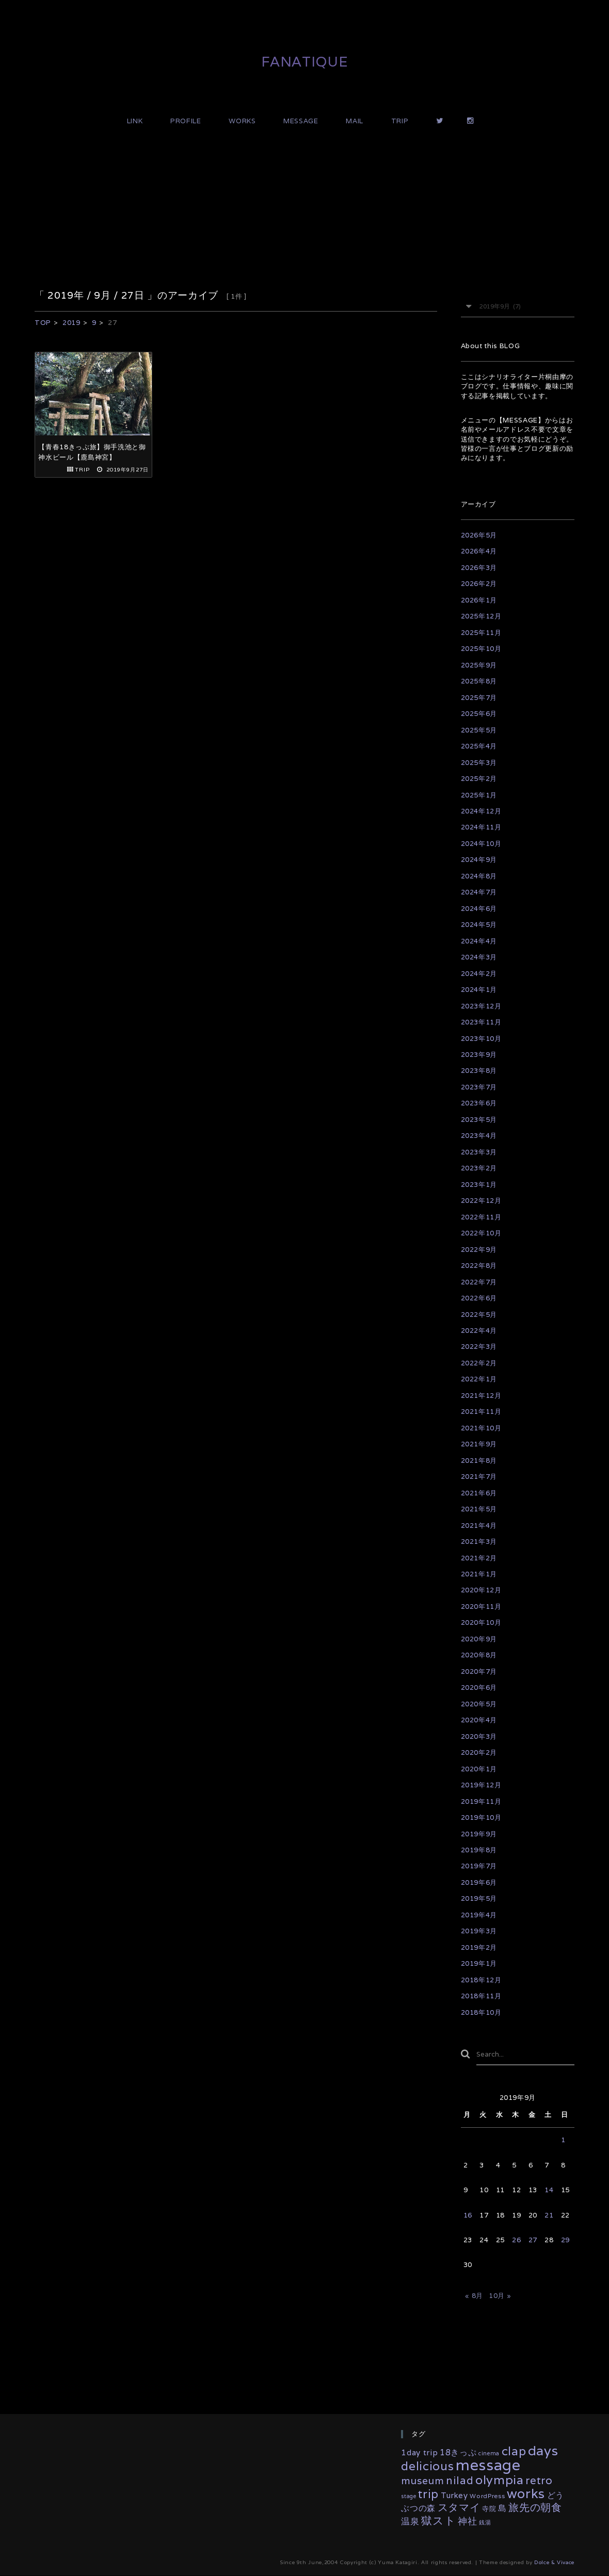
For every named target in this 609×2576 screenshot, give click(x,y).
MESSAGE (300, 121)
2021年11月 (481, 1411)
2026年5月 (479, 535)
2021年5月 (479, 1509)
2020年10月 (481, 1622)
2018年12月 (481, 1980)
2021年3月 (479, 1541)
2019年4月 (479, 1915)
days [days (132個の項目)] (543, 2450)
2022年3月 (479, 1346)
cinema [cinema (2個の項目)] (489, 2453)
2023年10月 (481, 1038)
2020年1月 (479, 1769)
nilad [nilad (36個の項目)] (459, 2480)
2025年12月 (481, 616)
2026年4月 (479, 551)
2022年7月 (479, 1282)
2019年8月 (479, 1850)
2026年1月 (479, 600)
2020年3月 (479, 1736)
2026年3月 (479, 567)
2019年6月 (479, 1882)
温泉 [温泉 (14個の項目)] (410, 2521)
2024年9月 (479, 859)
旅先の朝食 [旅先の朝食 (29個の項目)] (535, 2508)
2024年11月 (481, 827)
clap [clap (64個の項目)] (514, 2451)
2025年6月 (479, 713)
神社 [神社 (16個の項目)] (467, 2521)
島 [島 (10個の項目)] (502, 2508)
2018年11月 (481, 1996)
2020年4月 (479, 1720)
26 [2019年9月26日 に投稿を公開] (516, 2240)
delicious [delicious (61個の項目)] (427, 2466)
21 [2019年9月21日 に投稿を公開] (548, 2215)
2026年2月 (479, 583)
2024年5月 (479, 924)
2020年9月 (479, 1639)
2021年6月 (479, 1493)
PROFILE (185, 121)
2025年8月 (479, 681)
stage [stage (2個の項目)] (408, 2496)
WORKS (242, 121)
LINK (135, 121)
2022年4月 (479, 1330)
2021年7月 (479, 1476)
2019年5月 (479, 1898)
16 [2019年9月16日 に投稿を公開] (467, 2215)
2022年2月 (479, 1363)
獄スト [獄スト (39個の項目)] (438, 2521)
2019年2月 (479, 1947)
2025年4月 (479, 746)
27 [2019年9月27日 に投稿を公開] (532, 2240)
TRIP (400, 121)
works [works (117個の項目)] (526, 2493)
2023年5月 (479, 1119)
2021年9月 (479, 1444)
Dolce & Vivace (554, 2562)
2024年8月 (479, 876)
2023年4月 (479, 1135)
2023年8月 (479, 1070)
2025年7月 (479, 697)
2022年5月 (479, 1314)
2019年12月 (481, 1785)
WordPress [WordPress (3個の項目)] (487, 2496)
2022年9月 (479, 1249)
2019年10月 (481, 1817)
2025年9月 (479, 665)
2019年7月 (479, 1866)
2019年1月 (479, 1963)
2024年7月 (479, 892)
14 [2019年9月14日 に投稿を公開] (548, 2190)
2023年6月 (479, 1103)
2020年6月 (479, 1687)
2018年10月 (481, 2012)
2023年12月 (481, 1006)
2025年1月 (479, 795)
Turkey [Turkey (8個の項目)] (454, 2495)
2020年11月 (481, 1606)
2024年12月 (481, 811)
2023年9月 (479, 1054)
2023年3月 (479, 1152)
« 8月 (474, 2295)
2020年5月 (479, 1704)
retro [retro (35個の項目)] (538, 2480)
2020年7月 (479, 1671)
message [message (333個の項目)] (488, 2465)
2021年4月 (479, 1525)
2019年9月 (479, 1834)
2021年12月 (481, 1395)
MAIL (354, 121)
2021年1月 (479, 1574)
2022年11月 (481, 1217)
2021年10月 (481, 1428)
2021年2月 (479, 1558)
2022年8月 (479, 1265)
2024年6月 (479, 908)
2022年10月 (481, 1233)
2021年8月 (479, 1460)
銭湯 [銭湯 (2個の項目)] (485, 2522)
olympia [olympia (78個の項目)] (499, 2480)
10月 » (500, 2295)
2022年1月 (479, 1379)
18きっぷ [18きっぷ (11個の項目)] (458, 2452)
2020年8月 (479, 1655)
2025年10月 (481, 648)
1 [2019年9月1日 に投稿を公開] (563, 2140)
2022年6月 (479, 1298)
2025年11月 (481, 632)
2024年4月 (479, 941)
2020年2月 (479, 1752)
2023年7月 (479, 1087)
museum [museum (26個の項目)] (422, 2480)
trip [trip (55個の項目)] (428, 2493)
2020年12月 (481, 1590)
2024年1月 (479, 989)
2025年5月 (479, 730)
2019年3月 (479, 1931)
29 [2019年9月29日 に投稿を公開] (565, 2240)
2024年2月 (479, 973)
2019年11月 (481, 1801)
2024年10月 (481, 843)
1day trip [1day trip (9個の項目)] (419, 2452)
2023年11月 (481, 1022)
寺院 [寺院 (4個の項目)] (489, 2509)
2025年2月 (479, 778)
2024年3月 (479, 957)
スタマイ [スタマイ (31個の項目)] (459, 2508)
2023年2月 (479, 1168)
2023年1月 (479, 1184)
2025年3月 (479, 762)
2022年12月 (481, 1200)
